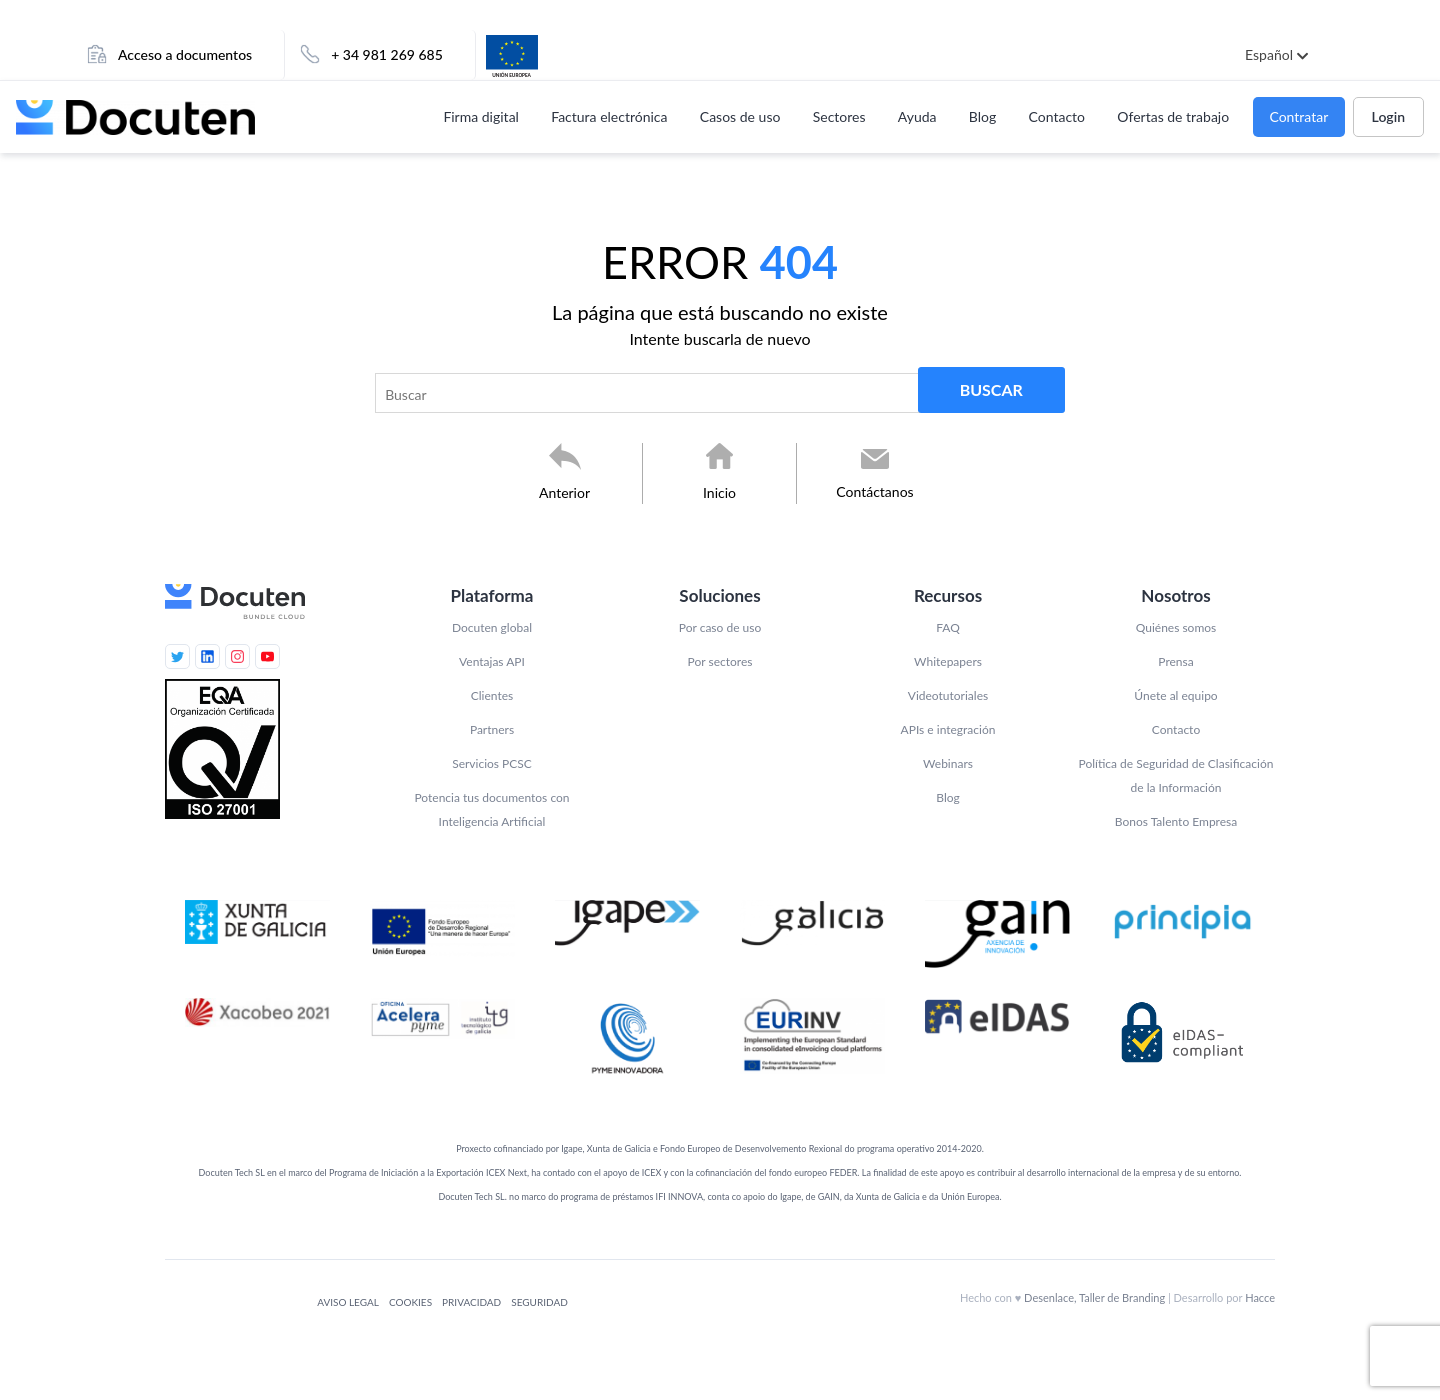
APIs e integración (948, 729)
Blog (982, 116)
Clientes (492, 695)
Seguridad (539, 1302)
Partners (492, 729)
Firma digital (481, 116)
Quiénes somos (1176, 627)
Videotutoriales (948, 695)
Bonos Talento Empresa (1176, 821)
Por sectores (720, 661)
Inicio (719, 492)
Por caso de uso (720, 627)
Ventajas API (492, 661)
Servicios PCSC (492, 763)
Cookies (410, 1302)
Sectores (839, 116)
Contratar (1298, 116)
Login (1388, 116)
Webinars (948, 763)
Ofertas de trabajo (1173, 116)
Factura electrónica (609, 116)
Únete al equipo (1175, 695)
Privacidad (471, 1302)
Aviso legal (348, 1302)
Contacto (1057, 116)
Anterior (564, 492)
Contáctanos (874, 491)
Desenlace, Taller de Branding (1094, 1297)
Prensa (1175, 661)
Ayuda (917, 116)
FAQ (948, 627)
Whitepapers (948, 661)
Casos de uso (740, 116)
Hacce (1260, 1297)
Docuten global (492, 627)
